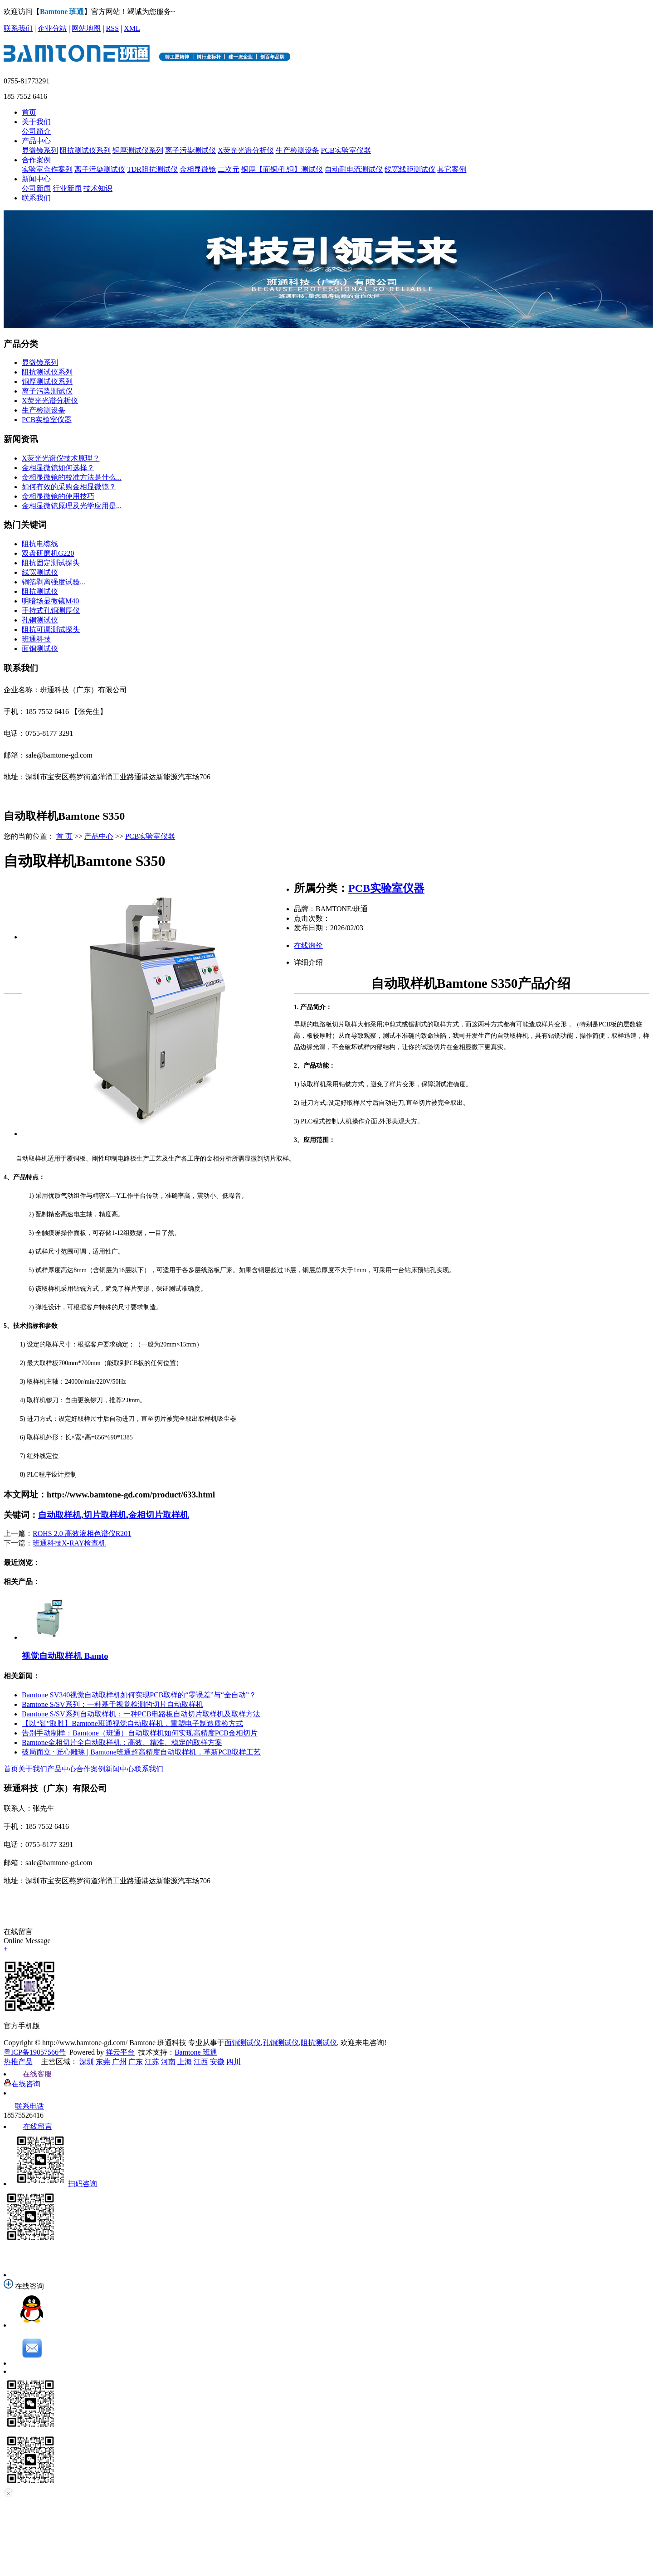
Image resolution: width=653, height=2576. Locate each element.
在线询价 (308, 945)
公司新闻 (36, 188)
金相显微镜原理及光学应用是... (72, 506)
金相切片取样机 (158, 1515)
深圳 (86, 2062)
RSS (112, 28)
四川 (233, 2062)
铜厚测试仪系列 (137, 150)
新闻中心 (36, 179)
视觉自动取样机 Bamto (65, 1656)
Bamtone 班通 (196, 2052)
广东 (135, 2062)
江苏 (152, 2062)
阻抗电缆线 (40, 544)
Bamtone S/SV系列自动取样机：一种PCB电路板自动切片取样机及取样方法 (141, 1714)
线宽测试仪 (40, 572)
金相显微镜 (198, 169)
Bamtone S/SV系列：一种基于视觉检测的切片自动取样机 (112, 1704)
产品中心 (36, 141)
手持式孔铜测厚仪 (51, 610)
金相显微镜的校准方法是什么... (72, 477)
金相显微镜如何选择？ (58, 467)
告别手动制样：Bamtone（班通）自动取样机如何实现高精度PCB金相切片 (140, 1733)
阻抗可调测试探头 (51, 629)
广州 (119, 2062)
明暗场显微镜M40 (50, 601)
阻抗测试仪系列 (85, 150)
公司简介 (36, 131)
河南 (168, 2062)
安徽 (217, 2062)
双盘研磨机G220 (48, 553)
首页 (29, 112)
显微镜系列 (40, 150)
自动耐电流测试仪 (354, 169)
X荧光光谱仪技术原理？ (61, 458)
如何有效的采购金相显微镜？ (69, 487)
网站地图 (86, 28)
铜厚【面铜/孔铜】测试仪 (282, 169)
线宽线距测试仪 (410, 169)
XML (132, 28)
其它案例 (451, 169)
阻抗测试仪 (40, 591)
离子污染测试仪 (190, 150)
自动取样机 (59, 1515)
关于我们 (36, 122)
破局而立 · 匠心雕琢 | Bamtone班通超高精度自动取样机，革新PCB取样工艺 (141, 1752)
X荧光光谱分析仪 (246, 150)
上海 (184, 2062)
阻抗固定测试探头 (51, 563)
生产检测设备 (297, 150)
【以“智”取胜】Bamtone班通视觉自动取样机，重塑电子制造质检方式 (132, 1723)
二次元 (228, 169)
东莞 (103, 2062)
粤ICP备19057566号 (35, 2052)
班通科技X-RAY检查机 (69, 1543)
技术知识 (97, 188)
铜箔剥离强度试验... (53, 582)
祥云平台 (120, 2052)
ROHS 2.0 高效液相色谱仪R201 (82, 1533)
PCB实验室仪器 (346, 150)
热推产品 (18, 2062)
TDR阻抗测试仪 (152, 169)
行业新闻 (67, 188)
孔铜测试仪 (40, 620)
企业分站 (52, 28)
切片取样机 (105, 1515)
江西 (201, 2062)
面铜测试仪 (40, 648)
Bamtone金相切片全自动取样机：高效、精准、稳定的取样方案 (122, 1742)
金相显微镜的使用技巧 (58, 496)
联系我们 (18, 28)
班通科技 (36, 639)
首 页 (64, 836)
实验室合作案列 (47, 169)
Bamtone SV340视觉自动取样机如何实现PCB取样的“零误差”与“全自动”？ (139, 1695)
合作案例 (36, 160)
